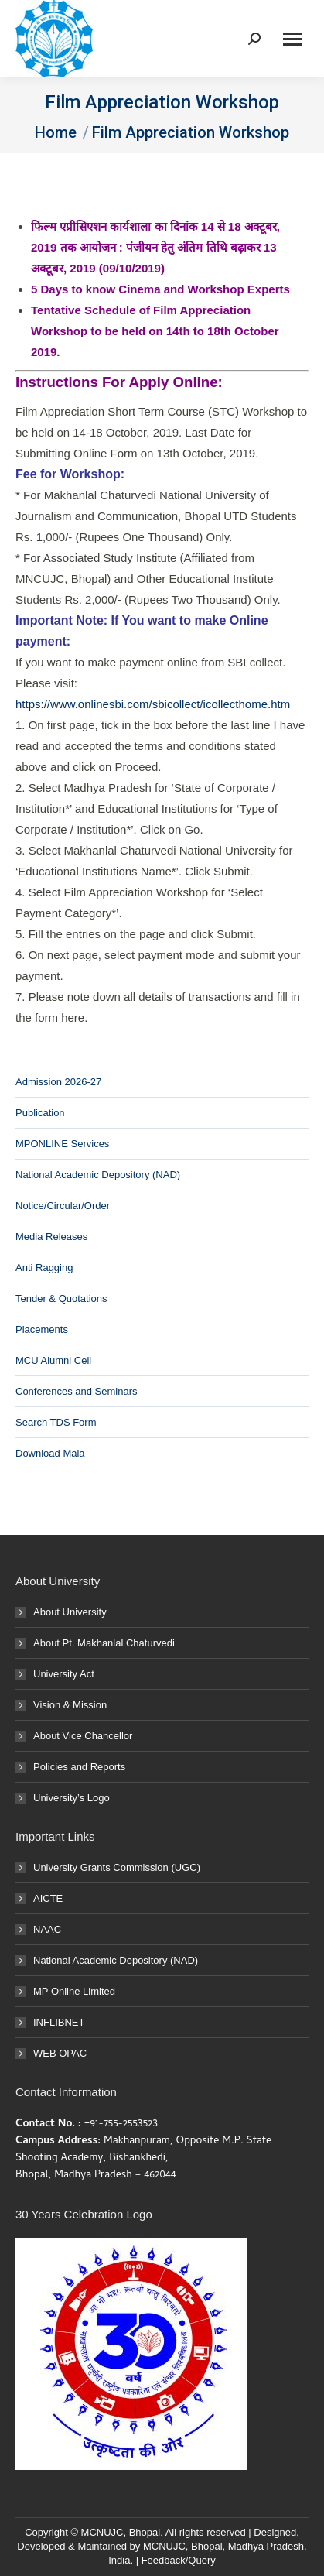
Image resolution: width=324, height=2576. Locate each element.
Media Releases (51, 1236)
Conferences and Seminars (76, 1391)
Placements (41, 1329)
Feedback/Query (179, 2560)
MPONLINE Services (62, 1143)
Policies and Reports (79, 1767)
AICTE (48, 1898)
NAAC (47, 1929)
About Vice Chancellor (82, 1736)
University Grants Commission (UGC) (116, 1867)
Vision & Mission (70, 1705)
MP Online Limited (74, 1991)
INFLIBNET (58, 2022)
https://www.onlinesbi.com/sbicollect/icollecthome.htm (152, 704)
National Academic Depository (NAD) (97, 1174)
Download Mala (50, 1453)
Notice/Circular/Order (62, 1205)
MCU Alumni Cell (53, 1360)
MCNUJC (164, 2546)
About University (70, 1612)
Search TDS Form (56, 1422)
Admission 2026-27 (58, 1082)
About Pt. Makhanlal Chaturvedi (104, 1643)
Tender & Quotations (61, 1298)
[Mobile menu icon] (292, 39)
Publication (40, 1112)
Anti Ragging (44, 1267)
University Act (63, 1674)
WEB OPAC (60, 2053)
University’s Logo (71, 1798)
